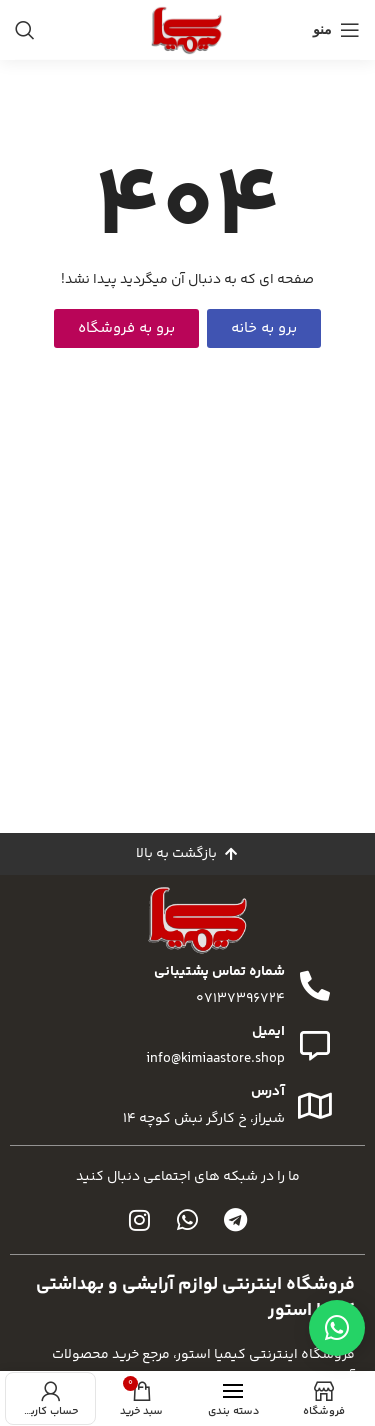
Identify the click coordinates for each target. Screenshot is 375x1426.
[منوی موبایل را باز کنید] (336, 30)
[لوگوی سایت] (187, 30)
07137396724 (240, 999)
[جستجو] (25, 30)
